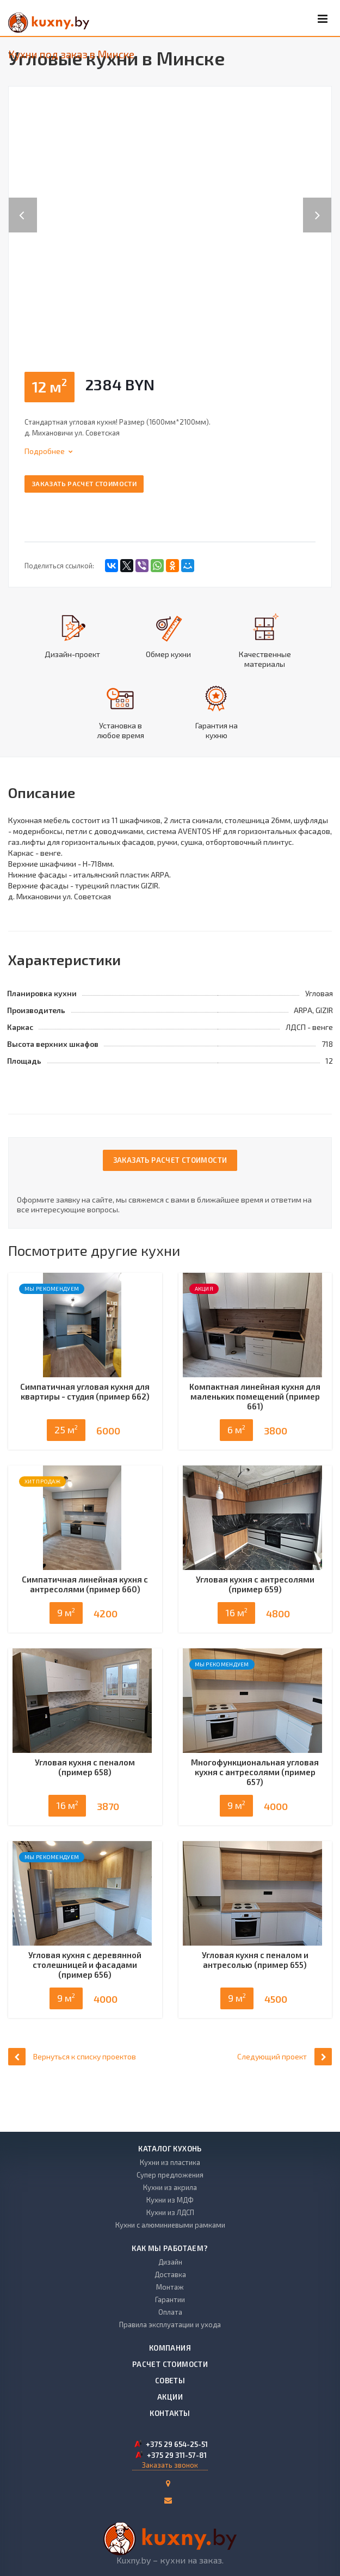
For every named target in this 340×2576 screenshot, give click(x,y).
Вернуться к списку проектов (72, 2098)
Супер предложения (170, 2174)
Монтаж (170, 2287)
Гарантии (170, 2299)
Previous (23, 203)
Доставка (170, 2274)
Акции (170, 2397)
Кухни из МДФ (170, 2199)
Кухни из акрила (170, 2187)
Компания (170, 2348)
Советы (170, 2380)
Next (323, 203)
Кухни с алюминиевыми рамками (170, 2225)
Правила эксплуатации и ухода (170, 2324)
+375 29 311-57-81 (177, 2455)
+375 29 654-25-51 (177, 2444)
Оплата (170, 2312)
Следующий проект (284, 2098)
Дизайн (170, 2262)
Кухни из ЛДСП (170, 2212)
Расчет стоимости (170, 2364)
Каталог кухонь (169, 2148)
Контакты (170, 2413)
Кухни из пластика (170, 2162)
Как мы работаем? (170, 2248)
